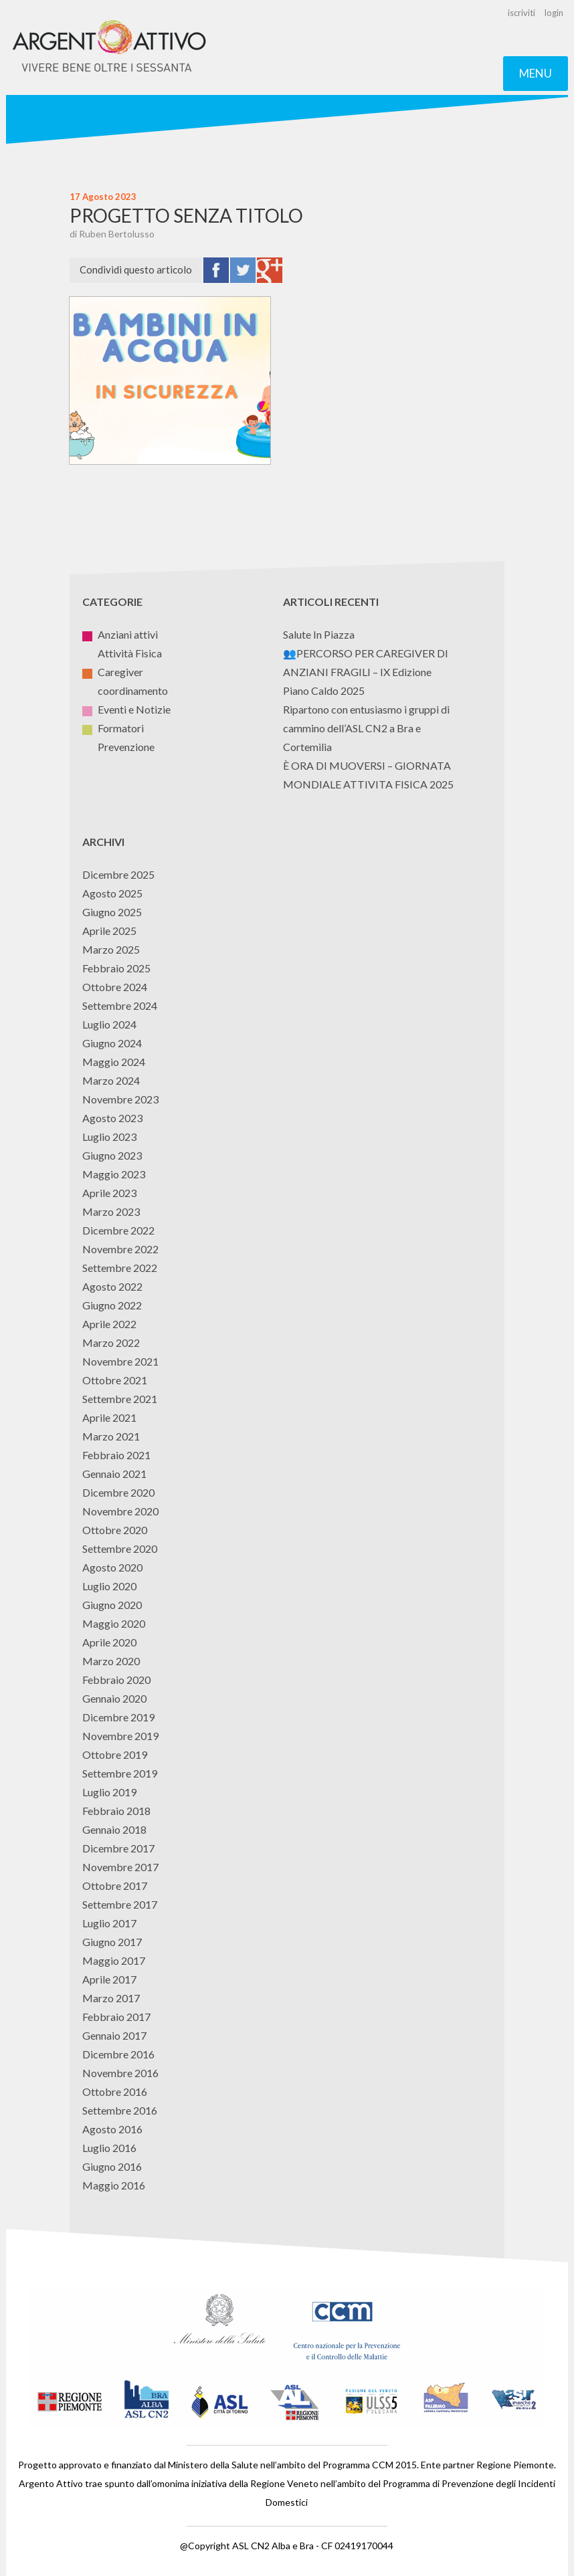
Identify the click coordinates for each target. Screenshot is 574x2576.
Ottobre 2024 (114, 986)
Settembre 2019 (119, 1773)
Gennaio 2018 (114, 1829)
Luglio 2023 (109, 1136)
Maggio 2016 (113, 2185)
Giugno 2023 (112, 1155)
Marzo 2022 (111, 1342)
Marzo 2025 (111, 949)
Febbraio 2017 (116, 2016)
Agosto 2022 (112, 1286)
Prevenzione (118, 746)
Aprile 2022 (109, 1323)
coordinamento (125, 690)
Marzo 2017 (111, 1998)
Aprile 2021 (109, 1417)
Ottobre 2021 (114, 1380)
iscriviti (521, 12)
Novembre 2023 (120, 1099)
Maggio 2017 (113, 1960)
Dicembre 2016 (118, 2054)
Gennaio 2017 (114, 2035)
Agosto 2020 (112, 1567)
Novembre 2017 (120, 1866)
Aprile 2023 (109, 1192)
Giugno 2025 (112, 911)
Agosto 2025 (112, 893)
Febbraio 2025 (116, 968)
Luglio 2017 (109, 1923)
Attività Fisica (122, 653)
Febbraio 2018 (116, 1810)
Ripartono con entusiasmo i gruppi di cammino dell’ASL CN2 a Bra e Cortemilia (366, 728)
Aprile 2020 (109, 1642)
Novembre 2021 (120, 1361)
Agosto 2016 (112, 2129)
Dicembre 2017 (118, 1848)
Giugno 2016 (112, 2166)
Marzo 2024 (111, 1080)
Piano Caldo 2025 (324, 690)
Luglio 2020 (109, 1586)
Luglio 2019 (109, 1792)
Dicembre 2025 (118, 874)
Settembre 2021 (119, 1398)
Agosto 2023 (112, 1117)
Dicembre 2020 (118, 1492)
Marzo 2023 (111, 1211)
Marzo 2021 (111, 1436)
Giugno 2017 (112, 1941)
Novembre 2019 (120, 1735)
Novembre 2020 (120, 1511)
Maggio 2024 (113, 1061)
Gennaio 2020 (114, 1698)
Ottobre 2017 (114, 1885)
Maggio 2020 (113, 1623)
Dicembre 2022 (118, 1230)
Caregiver (112, 671)
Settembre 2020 (119, 1548)
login (554, 12)
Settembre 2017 (119, 1904)
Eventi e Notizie (126, 709)
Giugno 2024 (112, 1043)
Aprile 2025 (109, 930)
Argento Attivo (109, 47)
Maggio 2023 (113, 1174)
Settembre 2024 (119, 1005)
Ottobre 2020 (114, 1529)
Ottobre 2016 (114, 2091)
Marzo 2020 (111, 1660)
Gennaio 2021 (114, 1473)
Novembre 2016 (120, 2072)
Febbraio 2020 (116, 1679)
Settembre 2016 (119, 2110)
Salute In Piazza (319, 634)
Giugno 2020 (112, 1604)
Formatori (113, 728)
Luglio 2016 (109, 2147)
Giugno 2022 (112, 1305)
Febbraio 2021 (116, 1454)
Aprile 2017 (109, 1979)
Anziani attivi (120, 634)
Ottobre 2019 (114, 1754)
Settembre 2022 (119, 1267)
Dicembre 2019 (118, 1717)
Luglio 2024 (109, 1024)
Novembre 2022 (120, 1249)
